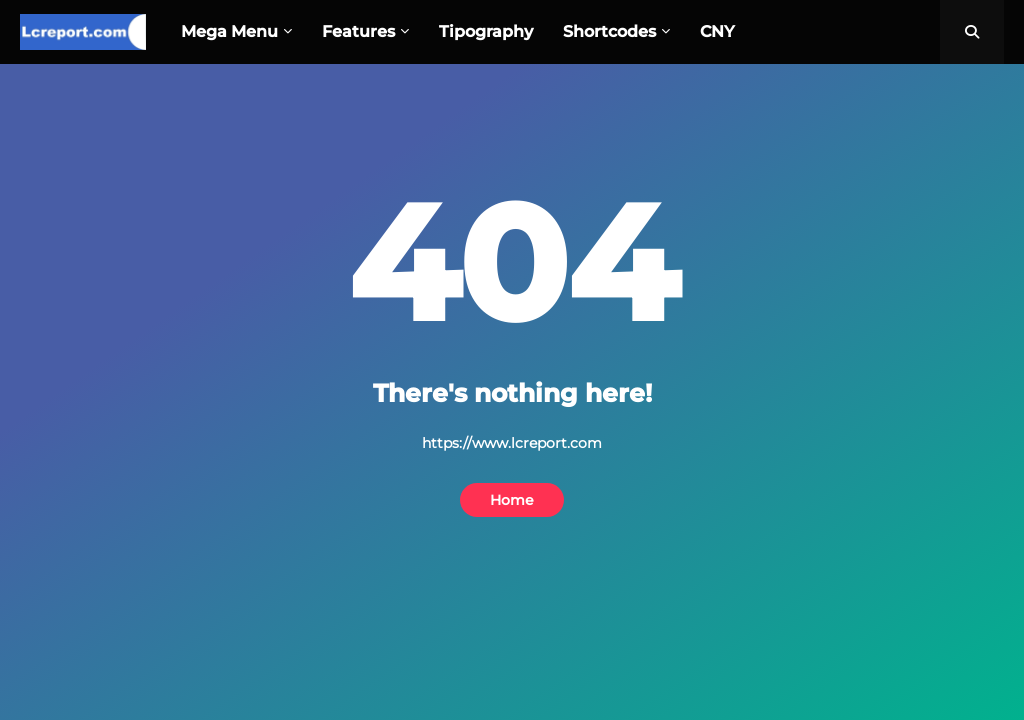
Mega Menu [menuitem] (229, 31)
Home (512, 500)
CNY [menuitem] (717, 31)
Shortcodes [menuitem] (609, 31)
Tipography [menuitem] (486, 31)
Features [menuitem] (358, 31)
